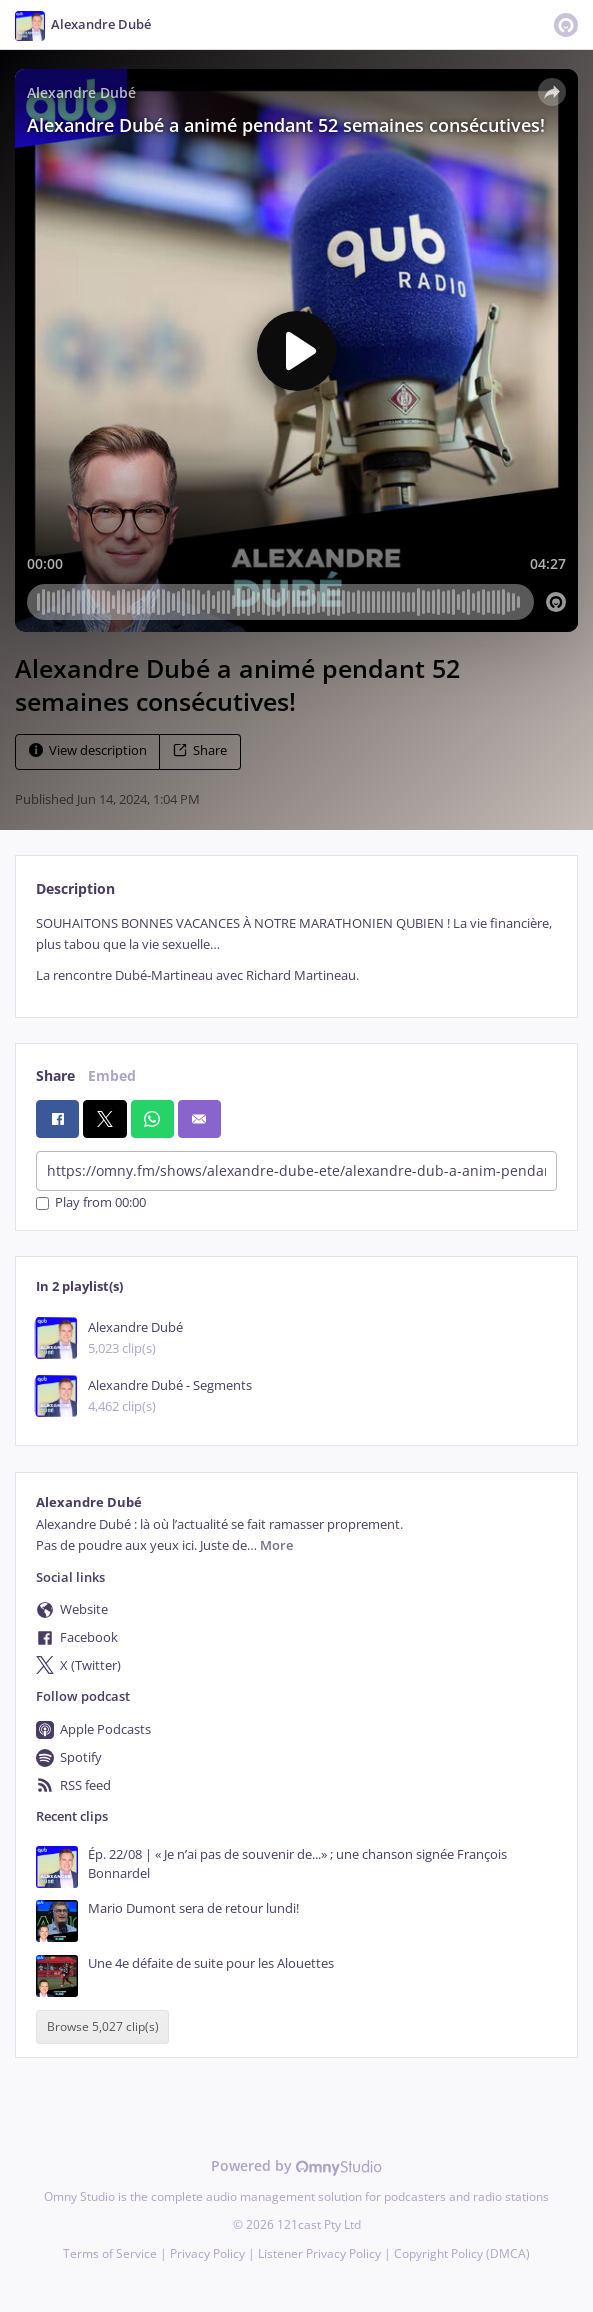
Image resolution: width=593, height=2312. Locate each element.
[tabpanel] (296, 950)
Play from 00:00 (91, 1203)
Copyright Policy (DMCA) (462, 2253)
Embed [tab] (112, 1075)
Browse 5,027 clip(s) (103, 2026)
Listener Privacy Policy (319, 2253)
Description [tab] (75, 888)
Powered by (296, 2165)
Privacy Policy (207, 2253)
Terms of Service (110, 2253)
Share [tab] (55, 1075)
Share (200, 750)
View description (88, 750)
